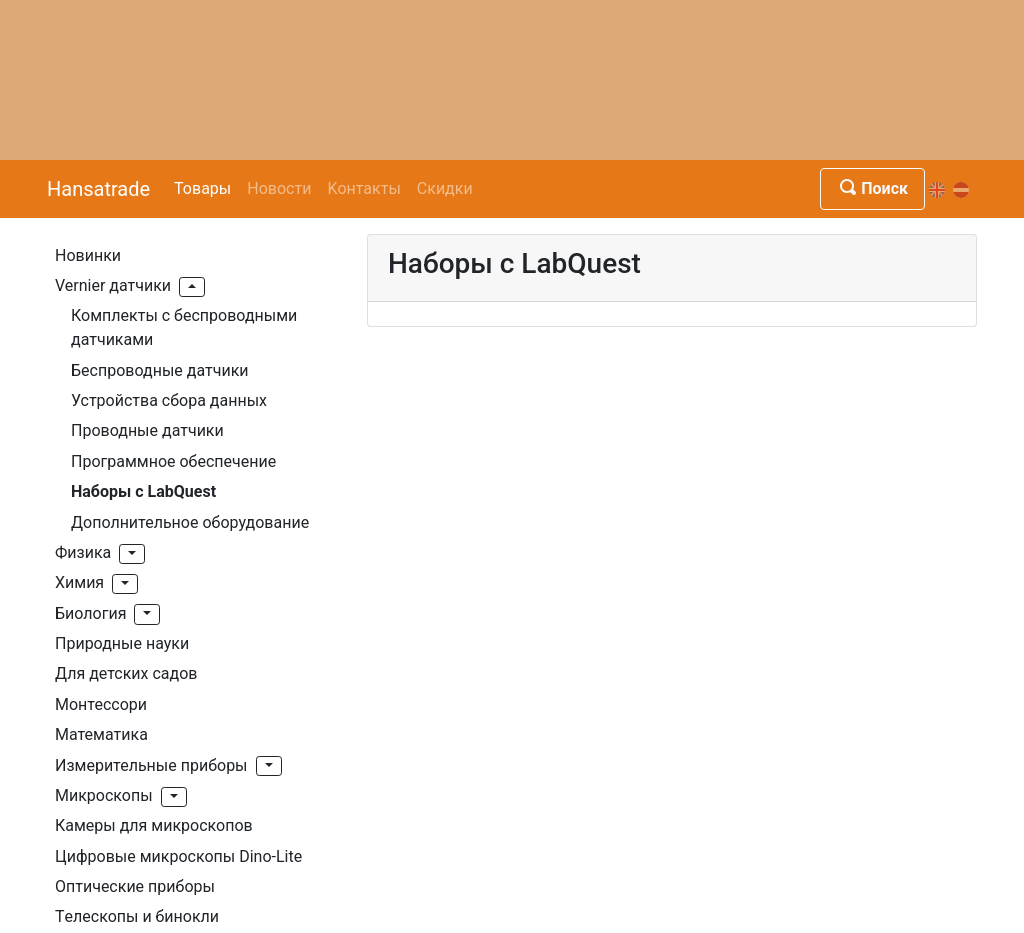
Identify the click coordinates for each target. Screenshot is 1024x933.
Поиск (872, 188)
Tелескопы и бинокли (137, 916)
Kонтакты (363, 188)
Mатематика (101, 734)
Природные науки (122, 643)
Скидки (445, 188)
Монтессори (101, 704)
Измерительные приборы (151, 765)
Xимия (79, 582)
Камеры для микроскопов (154, 825)
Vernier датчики (113, 285)
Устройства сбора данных (169, 400)
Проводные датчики (147, 430)
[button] (192, 287)
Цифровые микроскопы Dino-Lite (178, 856)
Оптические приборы (135, 886)
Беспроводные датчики (160, 370)
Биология (90, 613)
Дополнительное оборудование (190, 522)
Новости (279, 188)
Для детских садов (126, 673)
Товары (202, 188)
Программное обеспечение (173, 461)
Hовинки (88, 255)
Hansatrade (98, 189)
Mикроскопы (104, 795)
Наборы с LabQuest (143, 491)
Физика (83, 552)
